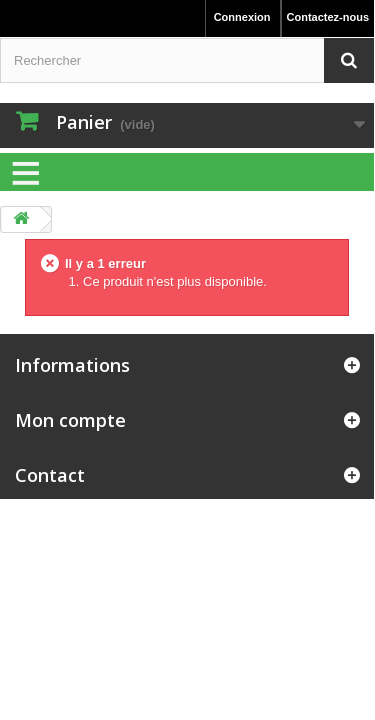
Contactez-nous (328, 17)
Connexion (242, 17)
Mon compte (70, 420)
